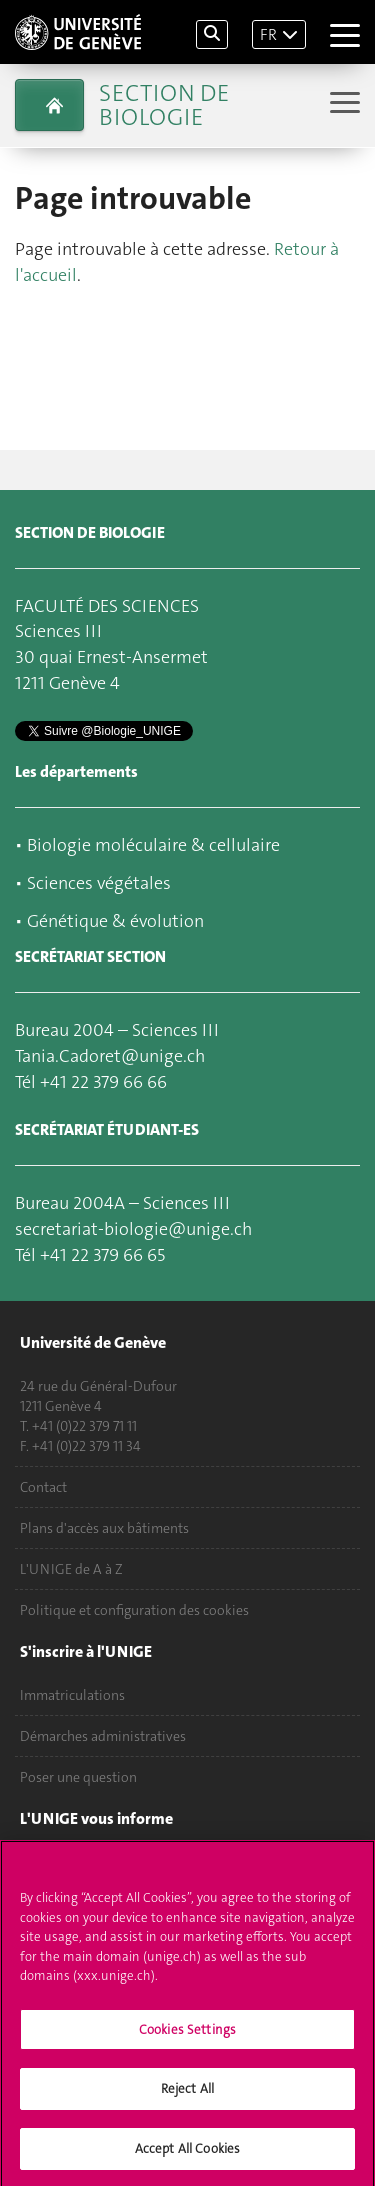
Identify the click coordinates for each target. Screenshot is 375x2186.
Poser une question (78, 1777)
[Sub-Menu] (342, 104)
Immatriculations (72, 1695)
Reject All (187, 2096)
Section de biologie (164, 105)
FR (268, 34)
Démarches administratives (103, 1736)
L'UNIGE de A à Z (71, 1569)
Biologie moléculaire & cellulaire (153, 845)
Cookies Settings (187, 2036)
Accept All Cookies (187, 2156)
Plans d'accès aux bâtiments (104, 1528)
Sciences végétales (99, 883)
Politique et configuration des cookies (134, 1610)
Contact (43, 1487)
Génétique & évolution (115, 921)
